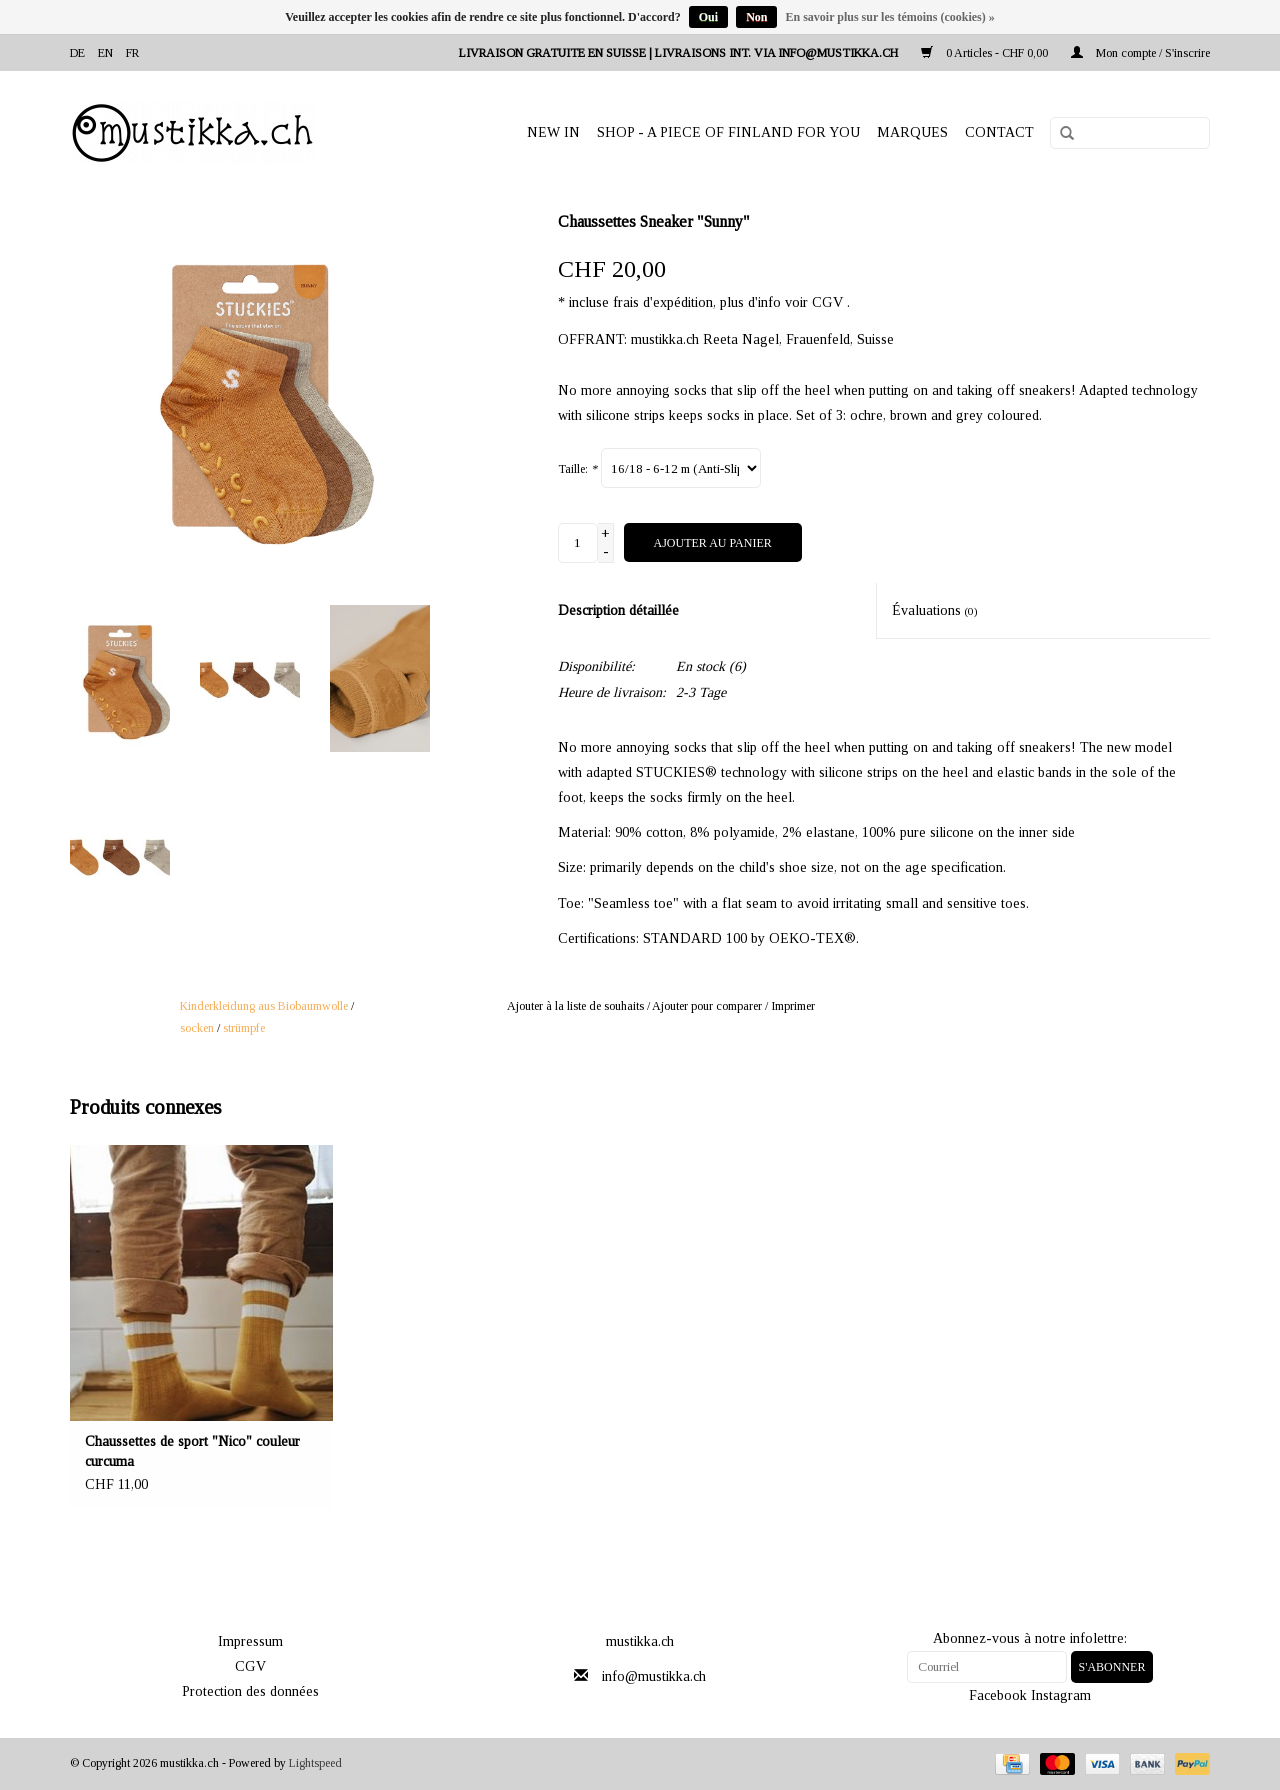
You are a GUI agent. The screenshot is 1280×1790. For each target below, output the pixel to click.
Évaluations (935, 610)
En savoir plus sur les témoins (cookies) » (889, 17)
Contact (999, 132)
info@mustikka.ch (654, 1676)
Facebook (998, 1695)
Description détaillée (618, 610)
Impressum (250, 1641)
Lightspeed (315, 1763)
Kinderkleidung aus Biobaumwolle (264, 1006)
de (77, 53)
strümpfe (244, 1028)
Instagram (1061, 1695)
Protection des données (250, 1691)
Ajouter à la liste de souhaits (575, 1006)
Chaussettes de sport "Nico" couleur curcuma (192, 1451)
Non (756, 17)
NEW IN (553, 132)
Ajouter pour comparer (708, 1006)
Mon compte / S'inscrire (1140, 53)
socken (197, 1028)
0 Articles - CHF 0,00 (986, 53)
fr (132, 53)
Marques (912, 132)
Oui (708, 17)
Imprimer (793, 1006)
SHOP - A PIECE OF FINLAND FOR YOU (728, 132)
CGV (250, 1666)
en (105, 53)
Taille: (577, 469)
